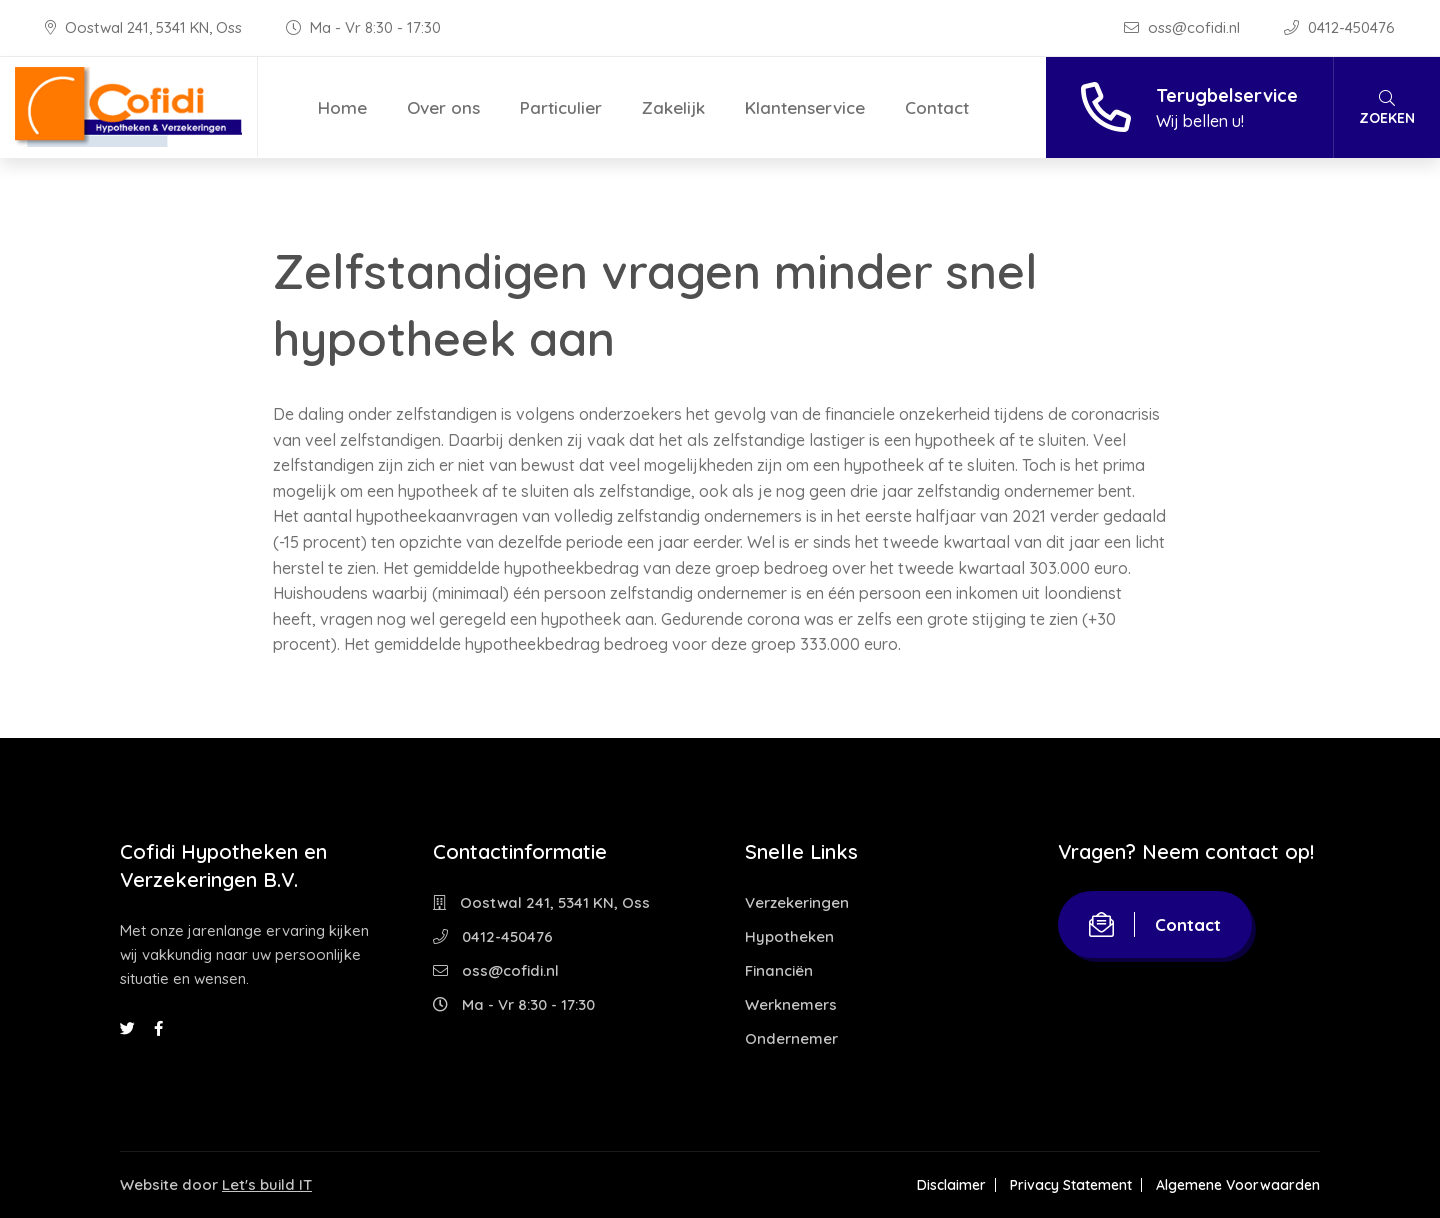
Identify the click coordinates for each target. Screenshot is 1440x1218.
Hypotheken (789, 936)
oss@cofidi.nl (1184, 27)
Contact (937, 107)
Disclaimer (951, 1185)
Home (342, 107)
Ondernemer (791, 1038)
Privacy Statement (1071, 1185)
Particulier (561, 107)
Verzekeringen (797, 902)
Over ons (443, 107)
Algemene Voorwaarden (1238, 1185)
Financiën (779, 970)
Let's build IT (267, 1184)
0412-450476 (1339, 27)
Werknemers (791, 1004)
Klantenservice (805, 107)
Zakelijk (673, 107)
